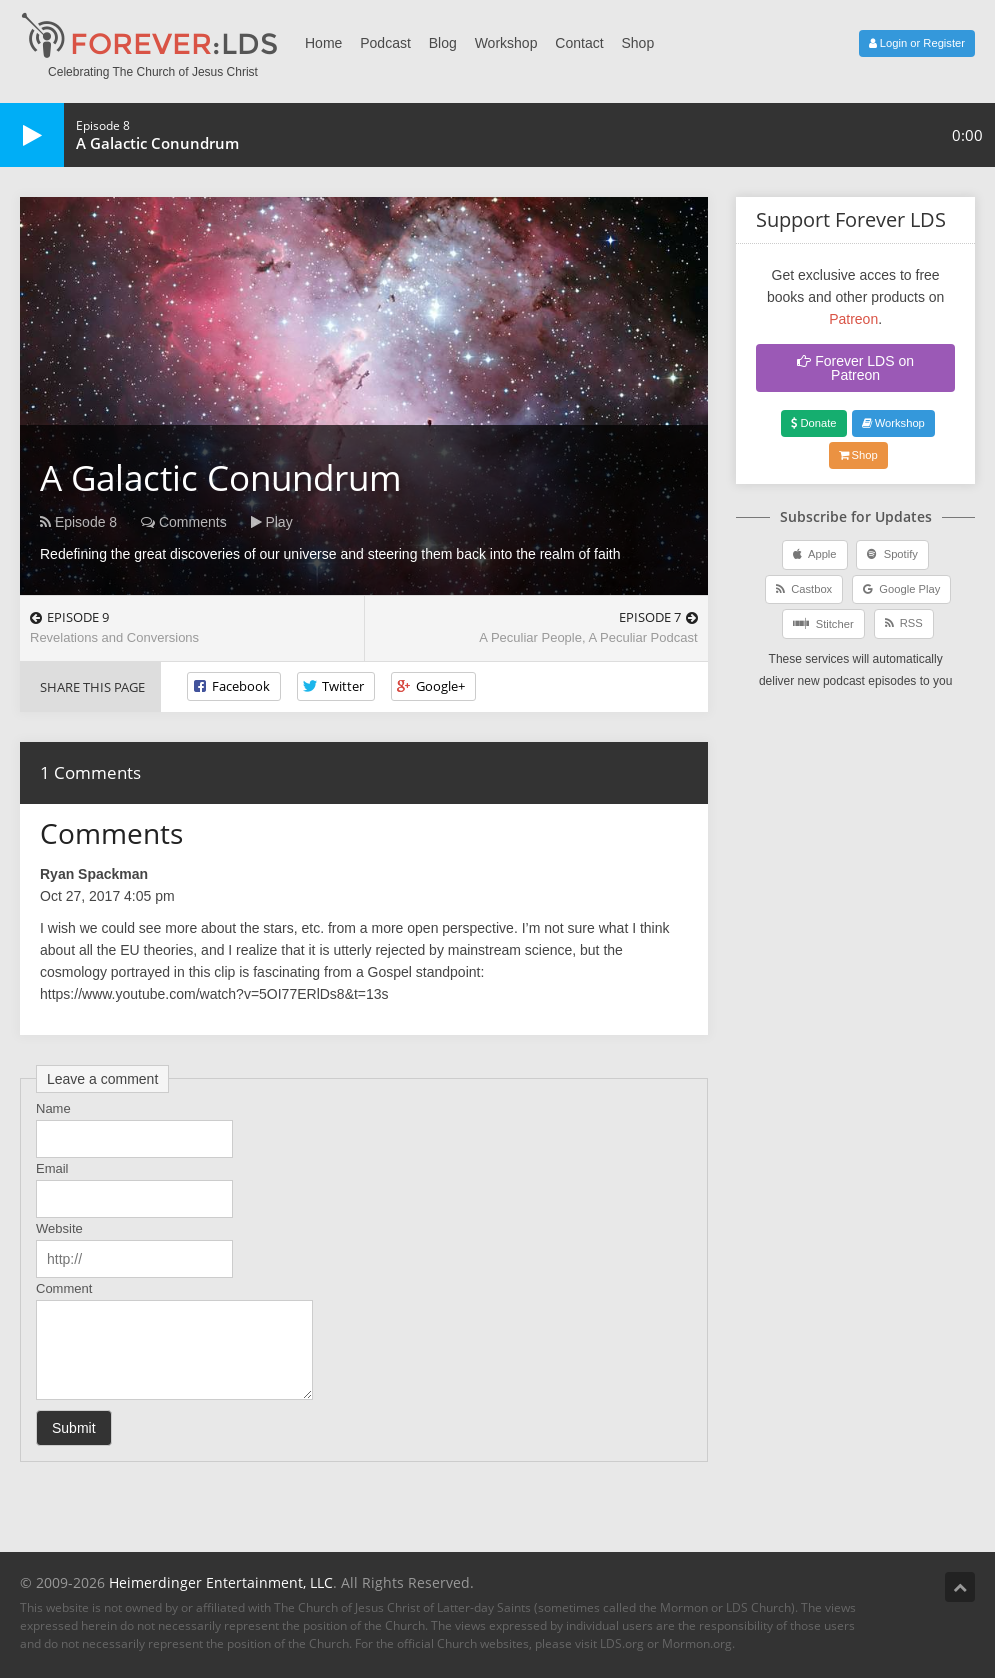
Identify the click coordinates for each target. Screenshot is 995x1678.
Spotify (892, 554)
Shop (637, 43)
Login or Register (917, 43)
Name (53, 1108)
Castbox (804, 589)
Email (52, 1168)
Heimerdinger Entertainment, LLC (221, 1582)
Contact (579, 43)
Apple (814, 554)
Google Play (901, 589)
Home (323, 43)
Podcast (385, 43)
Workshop (506, 43)
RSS (904, 623)
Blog (443, 43)
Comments (184, 522)
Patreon (853, 319)
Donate (813, 423)
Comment (64, 1288)
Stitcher (823, 623)
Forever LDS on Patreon (855, 368)
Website (59, 1228)
